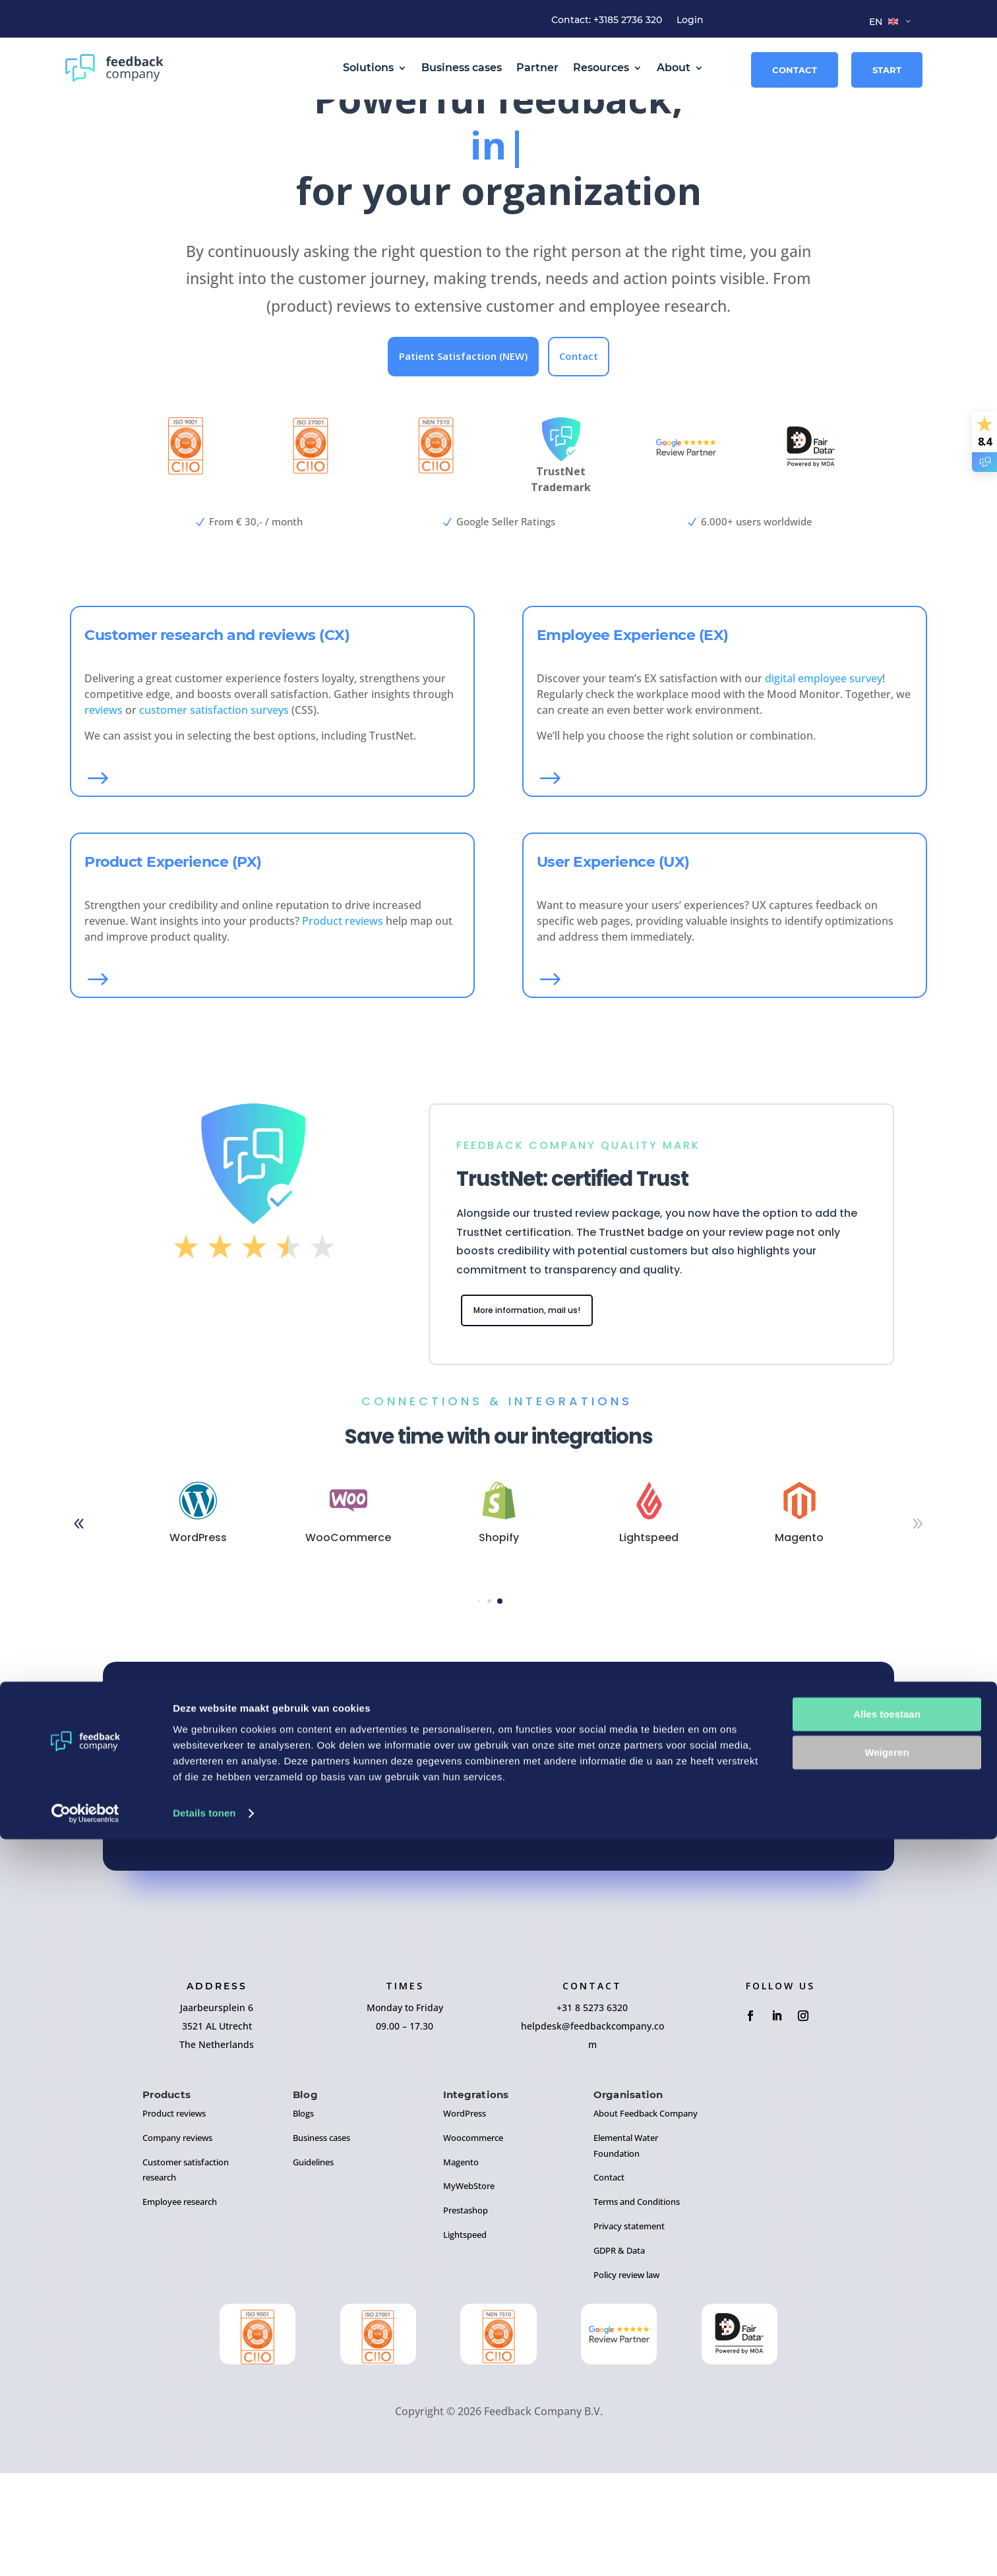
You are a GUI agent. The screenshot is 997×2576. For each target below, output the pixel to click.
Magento (461, 2265)
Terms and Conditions (636, 2304)
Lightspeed (465, 2337)
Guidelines (313, 2265)
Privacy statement (629, 2329)
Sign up (499, 1907)
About (673, 67)
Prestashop (465, 2313)
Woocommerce (473, 2240)
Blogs (303, 2216)
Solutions (368, 67)
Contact (794, 70)
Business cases (461, 67)
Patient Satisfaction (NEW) (463, 455)
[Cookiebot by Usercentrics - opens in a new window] (85, 2550)
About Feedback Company (645, 2216)
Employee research (179, 2304)
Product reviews (342, 1020)
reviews (103, 809)
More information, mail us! (541, 1412)
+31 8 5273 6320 (592, 2110)
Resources (601, 67)
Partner (537, 67)
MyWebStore (469, 2289)
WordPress (464, 2216)
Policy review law (626, 2378)
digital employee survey (823, 778)
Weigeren (886, 2489)
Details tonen (204, 2550)
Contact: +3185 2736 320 (606, 20)
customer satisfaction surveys (214, 809)
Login (690, 20)
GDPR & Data (619, 2353)
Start (886, 70)
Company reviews (177, 2240)
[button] (918, 1627)
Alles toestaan (887, 2451)
